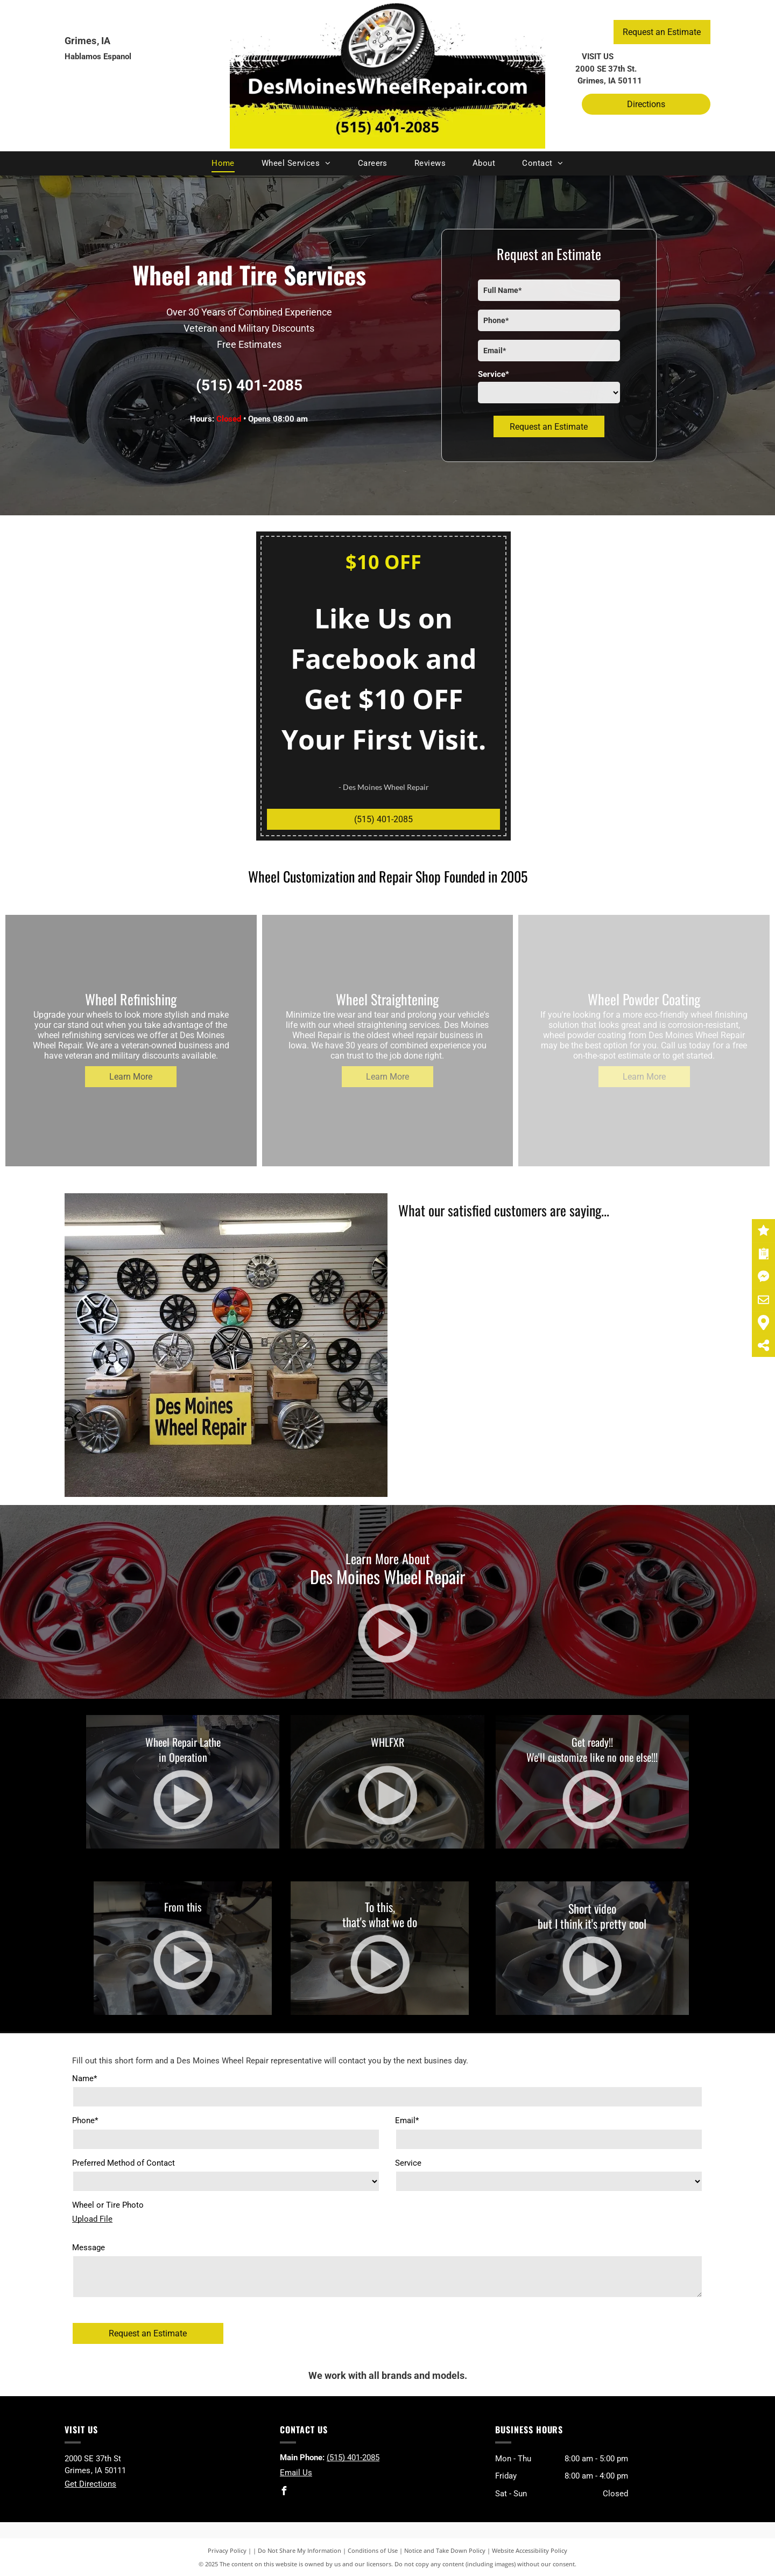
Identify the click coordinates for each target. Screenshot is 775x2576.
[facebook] (284, 2492)
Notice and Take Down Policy (444, 2550)
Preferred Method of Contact (123, 2163)
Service (408, 2163)
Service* (493, 374)
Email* (407, 2120)
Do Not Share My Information (299, 2550)
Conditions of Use (373, 2550)
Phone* (85, 2120)
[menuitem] (223, 163)
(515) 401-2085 (249, 385)
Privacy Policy (227, 2550)
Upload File (92, 2219)
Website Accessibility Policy (529, 2550)
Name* (84, 2078)
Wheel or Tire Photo (108, 2205)
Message (88, 2247)
